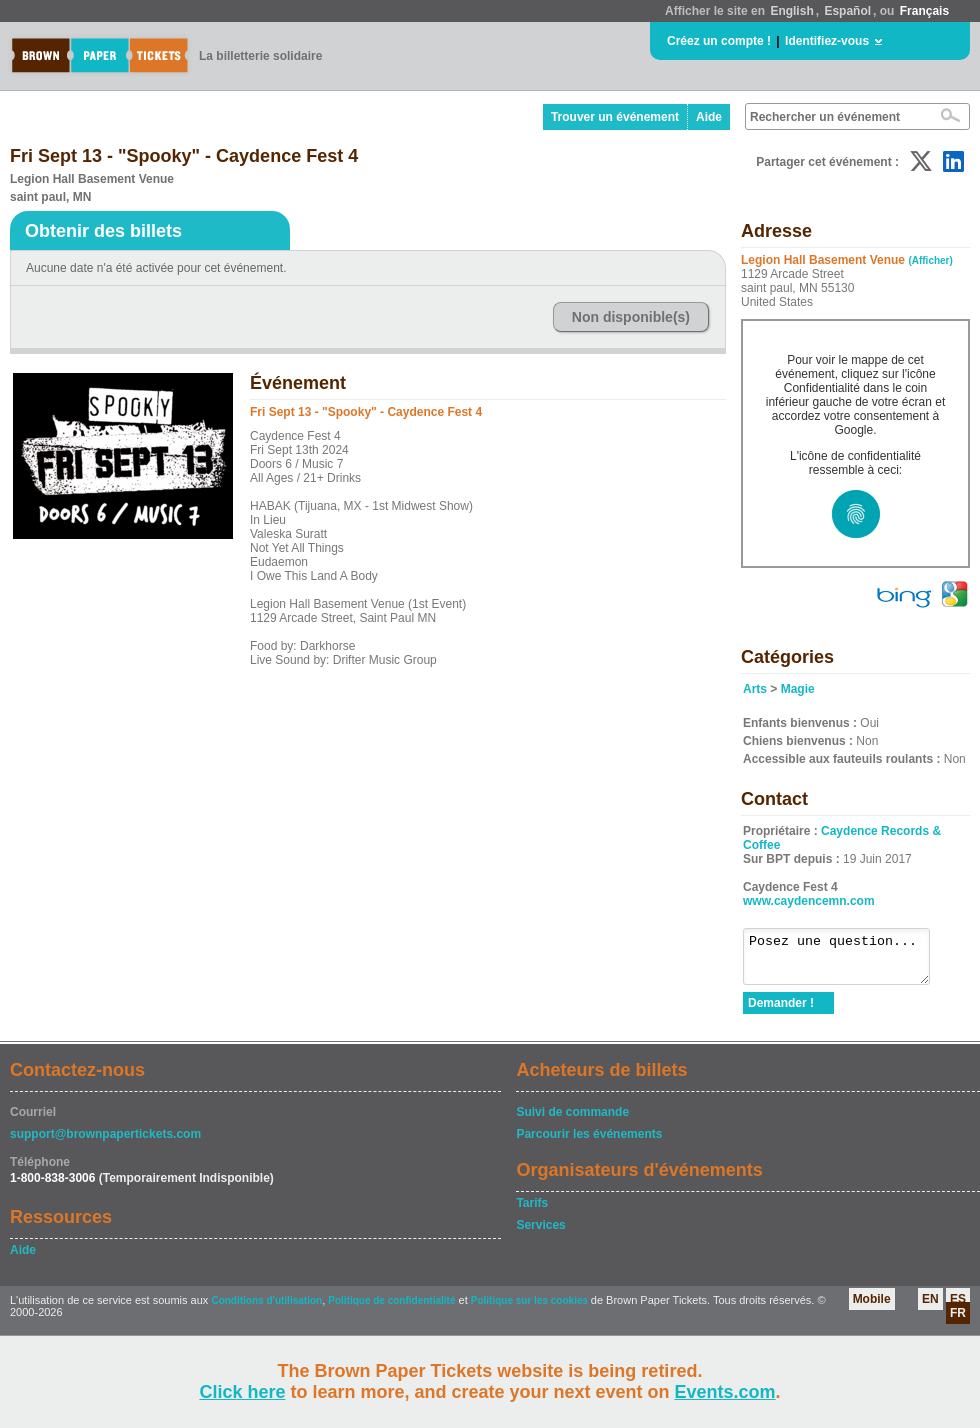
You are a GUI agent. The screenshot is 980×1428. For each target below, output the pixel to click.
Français (924, 11)
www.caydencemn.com (809, 901)
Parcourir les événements (589, 1143)
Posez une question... (846, 961)
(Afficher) (930, 260)
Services (540, 1234)
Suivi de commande (572, 1121)
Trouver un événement (615, 117)
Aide (709, 117)
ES (958, 1308)
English (791, 11)
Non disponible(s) (631, 317)
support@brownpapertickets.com (105, 1143)
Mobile (872, 1308)
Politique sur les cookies (531, 1309)
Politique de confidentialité (391, 1309)
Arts (755, 689)
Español (847, 11)
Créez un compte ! (719, 41)
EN (930, 1308)
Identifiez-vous (827, 41)
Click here (242, 1392)
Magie (798, 689)
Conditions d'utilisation (266, 1309)
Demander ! (781, 1012)
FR (958, 1322)
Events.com (725, 1392)
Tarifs (532, 1212)
